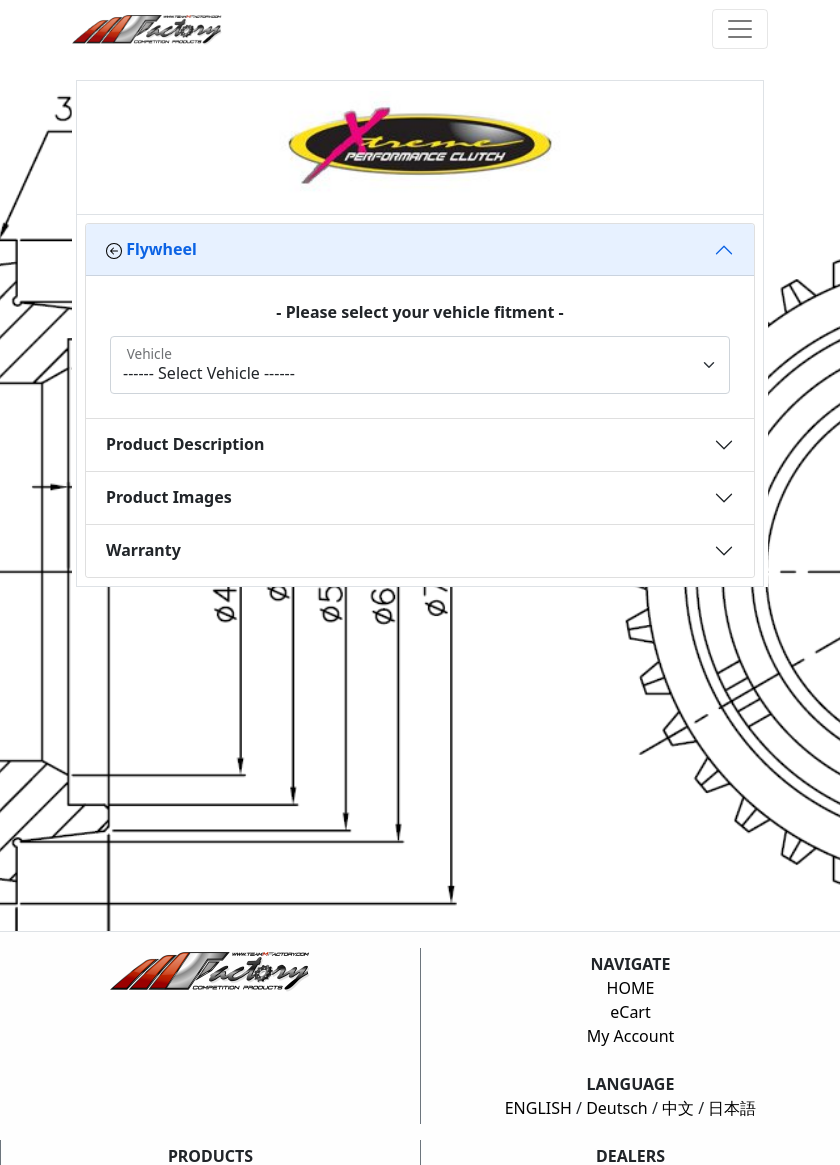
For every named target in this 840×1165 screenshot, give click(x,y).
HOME (631, 988)
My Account (631, 1036)
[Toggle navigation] (740, 29)
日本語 (732, 1108)
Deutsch (617, 1108)
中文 (678, 1108)
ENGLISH (538, 1108)
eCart (630, 1012)
